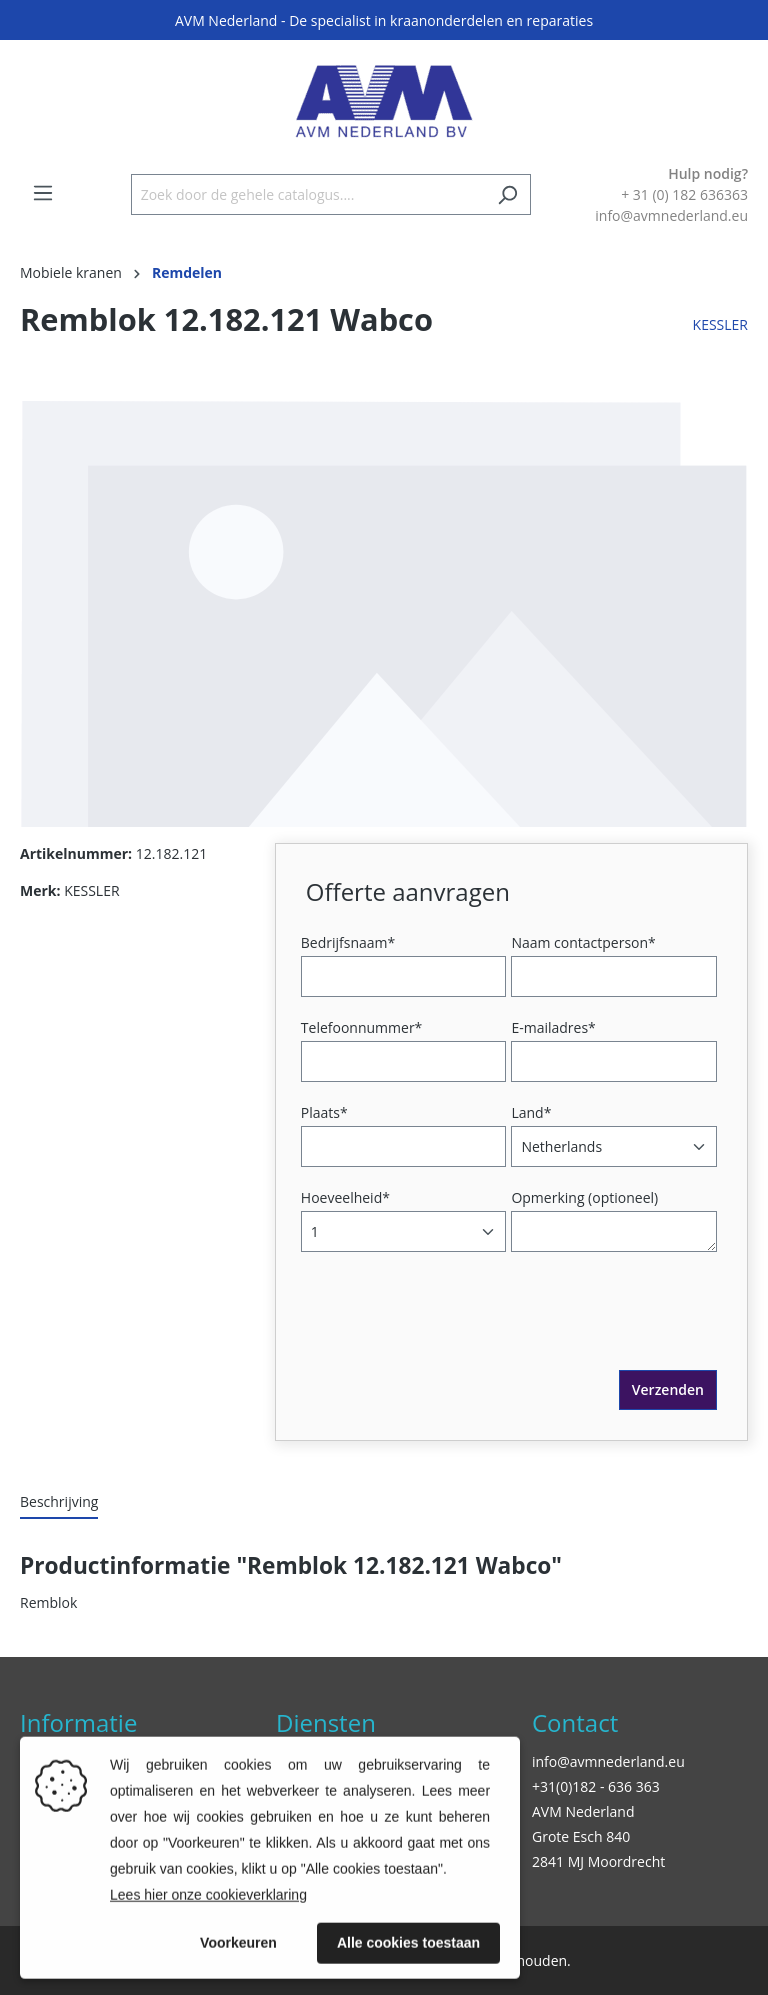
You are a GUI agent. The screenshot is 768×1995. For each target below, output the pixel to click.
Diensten (326, 1722)
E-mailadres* (553, 1027)
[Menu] (43, 193)
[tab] (59, 1502)
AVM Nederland (583, 1811)
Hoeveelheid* (345, 1197)
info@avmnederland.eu (608, 1761)
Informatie (78, 1722)
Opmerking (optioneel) (584, 1197)
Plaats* (324, 1112)
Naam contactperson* (583, 942)
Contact (575, 1722)
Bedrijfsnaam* (348, 942)
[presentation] (458, 1331)
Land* (531, 1112)
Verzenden (668, 1389)
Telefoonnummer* (362, 1027)
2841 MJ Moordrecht (598, 1861)
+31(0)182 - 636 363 (596, 1786)
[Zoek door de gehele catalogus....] (308, 194)
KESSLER (720, 324)
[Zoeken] (507, 194)
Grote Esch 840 (581, 1836)
